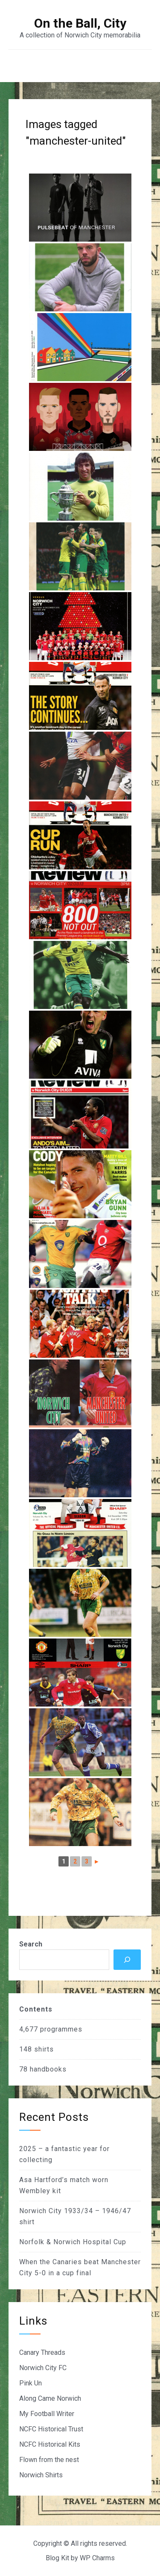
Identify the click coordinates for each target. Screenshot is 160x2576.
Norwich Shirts (41, 2475)
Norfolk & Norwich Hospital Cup (72, 2242)
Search (30, 1944)
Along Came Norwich (50, 2398)
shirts (44, 2049)
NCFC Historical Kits (49, 2444)
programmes (61, 2029)
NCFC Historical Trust (51, 2429)
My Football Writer (46, 2414)
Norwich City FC (43, 2368)
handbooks (48, 2069)
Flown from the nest (49, 2460)
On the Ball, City (80, 23)
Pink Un (30, 2383)
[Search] (127, 1959)
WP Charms (97, 2558)
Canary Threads (42, 2352)
